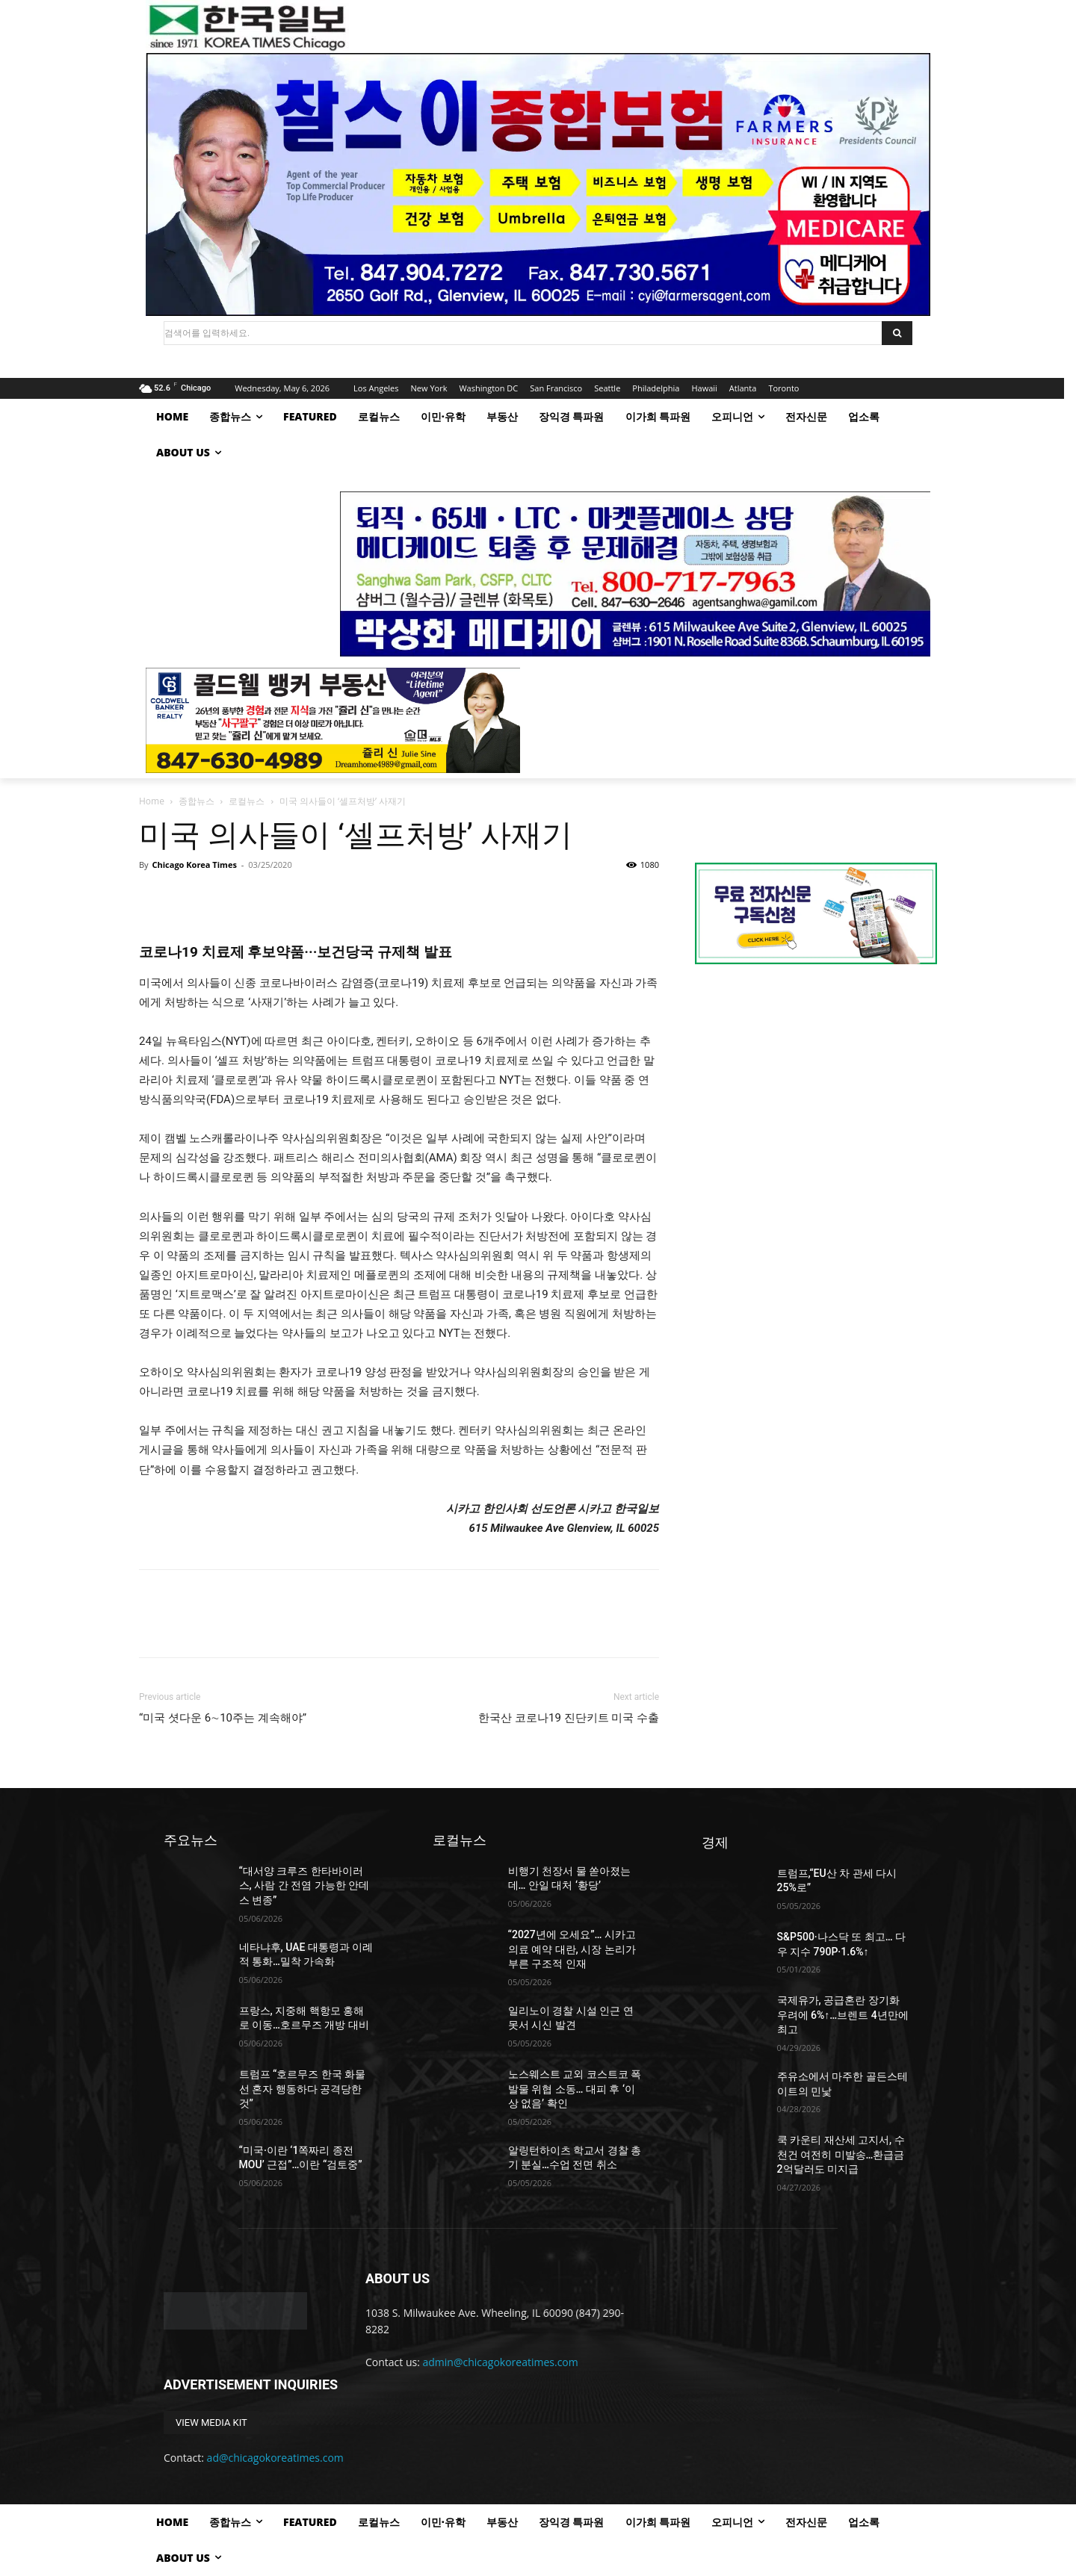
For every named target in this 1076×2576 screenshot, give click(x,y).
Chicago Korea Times (194, 864)
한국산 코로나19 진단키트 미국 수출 (568, 1718)
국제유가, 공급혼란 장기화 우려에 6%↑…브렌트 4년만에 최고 (843, 2014)
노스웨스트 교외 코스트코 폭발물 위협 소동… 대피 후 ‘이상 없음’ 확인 (574, 2088)
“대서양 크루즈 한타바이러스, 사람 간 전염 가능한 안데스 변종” (304, 1885)
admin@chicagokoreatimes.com (500, 2362)
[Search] (897, 333)
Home (151, 801)
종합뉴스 (196, 801)
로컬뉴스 (247, 801)
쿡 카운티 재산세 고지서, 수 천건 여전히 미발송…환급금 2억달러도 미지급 (841, 2154)
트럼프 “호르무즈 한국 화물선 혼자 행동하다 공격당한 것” (302, 2088)
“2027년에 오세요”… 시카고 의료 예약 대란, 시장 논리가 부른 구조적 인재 (572, 1949)
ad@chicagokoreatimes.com (275, 2458)
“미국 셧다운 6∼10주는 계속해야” (222, 1718)
